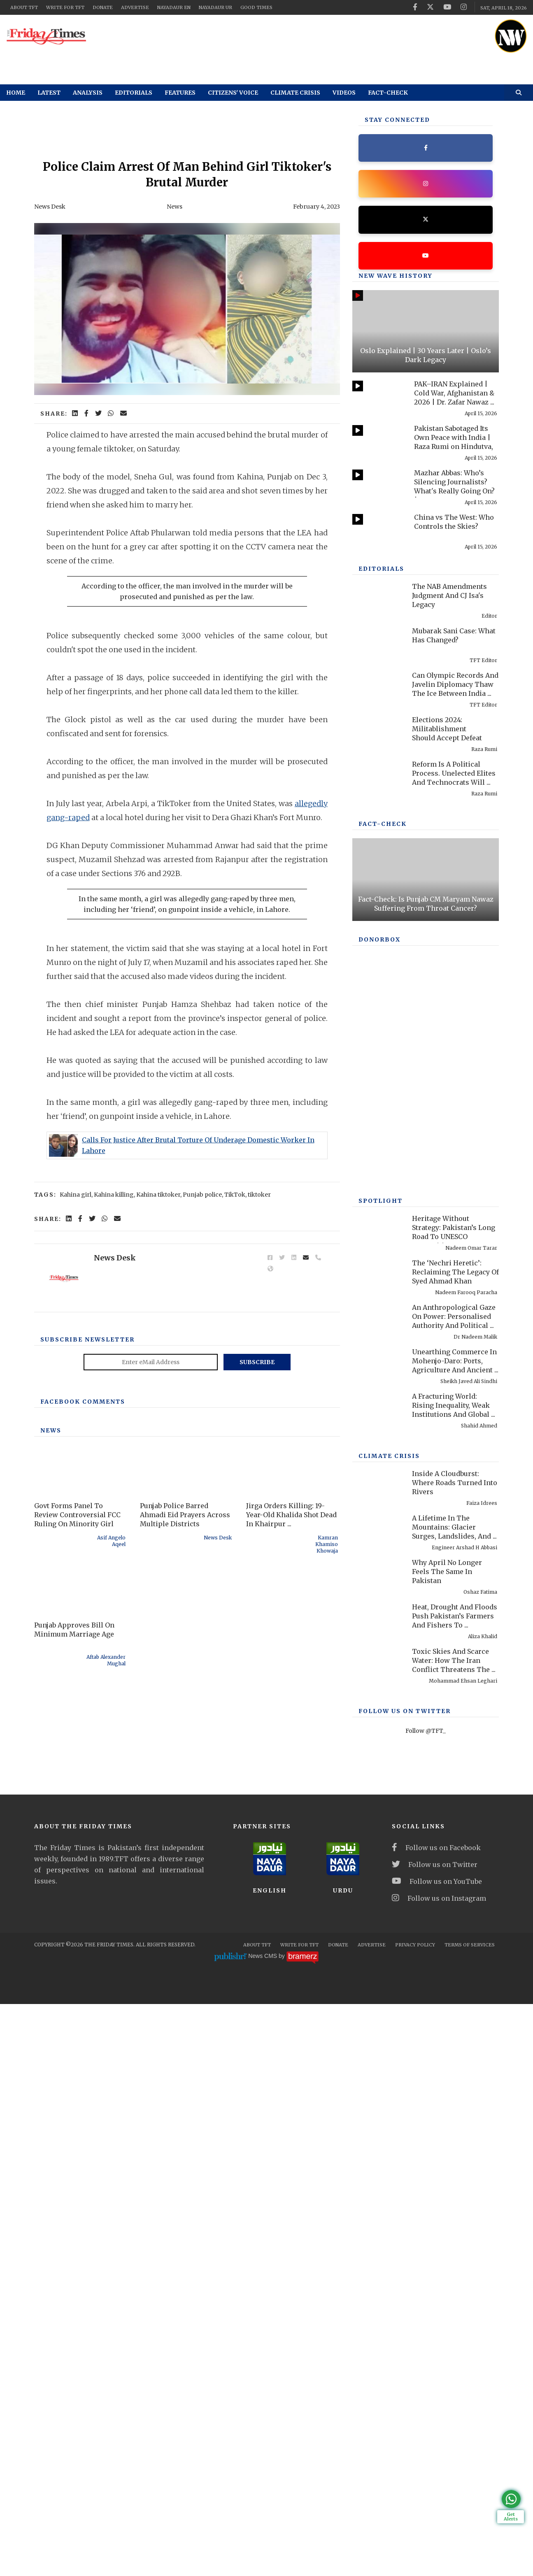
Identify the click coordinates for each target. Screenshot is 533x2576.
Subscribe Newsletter (87, 1475)
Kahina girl (75, 1285)
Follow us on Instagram (439, 2470)
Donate (103, 7)
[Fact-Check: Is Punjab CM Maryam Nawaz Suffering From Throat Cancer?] (425, 1106)
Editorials (133, 92)
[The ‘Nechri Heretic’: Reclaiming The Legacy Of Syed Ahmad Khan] (378, 1731)
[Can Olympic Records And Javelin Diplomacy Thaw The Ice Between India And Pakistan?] (378, 798)
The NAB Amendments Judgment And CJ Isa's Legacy (449, 706)
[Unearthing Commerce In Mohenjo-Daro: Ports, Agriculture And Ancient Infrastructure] (378, 1820)
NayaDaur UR (215, 7)
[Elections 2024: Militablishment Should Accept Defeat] (378, 843)
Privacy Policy (415, 2517)
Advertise (135, 7)
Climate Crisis (295, 92)
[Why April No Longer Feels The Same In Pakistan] (378, 2031)
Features (180, 92)
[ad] (294, 37)
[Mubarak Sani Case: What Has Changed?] (378, 754)
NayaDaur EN (174, 7)
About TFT (24, 7)
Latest (49, 92)
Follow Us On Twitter (404, 2167)
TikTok (234, 1285)
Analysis (87, 92)
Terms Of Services (470, 2517)
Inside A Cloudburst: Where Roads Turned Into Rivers (454, 1939)
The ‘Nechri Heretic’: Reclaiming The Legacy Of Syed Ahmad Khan (455, 1729)
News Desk (49, 206)
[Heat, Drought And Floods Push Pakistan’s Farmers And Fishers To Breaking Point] (378, 2075)
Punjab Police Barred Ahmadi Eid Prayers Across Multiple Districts (185, 1650)
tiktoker (259, 1285)
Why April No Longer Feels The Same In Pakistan (447, 2028)
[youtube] (447, 7)
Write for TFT (65, 7)
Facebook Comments (82, 1537)
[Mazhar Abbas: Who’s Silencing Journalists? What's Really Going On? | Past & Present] (378, 485)
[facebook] (415, 7)
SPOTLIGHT (380, 1657)
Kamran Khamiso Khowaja (326, 1679)
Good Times (256, 7)
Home (15, 92)
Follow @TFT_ (425, 2187)
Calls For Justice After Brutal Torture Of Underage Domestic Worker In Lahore (198, 1190)
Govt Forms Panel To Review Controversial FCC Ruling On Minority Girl (77, 1650)
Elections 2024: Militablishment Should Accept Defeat (447, 840)
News (174, 206)
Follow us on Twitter (434, 2436)
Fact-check (388, 92)
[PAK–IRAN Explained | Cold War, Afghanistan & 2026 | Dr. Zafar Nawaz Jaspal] (378, 396)
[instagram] (464, 7)
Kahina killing (114, 1285)
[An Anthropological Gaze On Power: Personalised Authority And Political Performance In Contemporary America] (378, 1776)
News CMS (263, 2528)
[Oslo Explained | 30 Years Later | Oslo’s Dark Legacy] (425, 331)
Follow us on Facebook (436, 2420)
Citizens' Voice (233, 92)
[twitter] (430, 7)
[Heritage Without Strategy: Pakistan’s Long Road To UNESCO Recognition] (378, 1687)
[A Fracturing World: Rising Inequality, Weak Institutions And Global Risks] (378, 1865)
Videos (344, 92)
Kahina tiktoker (158, 1285)
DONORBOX (379, 1281)
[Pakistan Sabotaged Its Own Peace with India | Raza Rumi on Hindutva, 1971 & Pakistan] (378, 440)
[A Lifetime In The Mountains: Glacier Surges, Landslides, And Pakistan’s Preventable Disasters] (378, 1987)
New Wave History (395, 275)
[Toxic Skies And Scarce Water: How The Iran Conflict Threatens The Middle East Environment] (378, 2120)
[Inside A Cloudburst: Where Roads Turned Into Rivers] (378, 1942)
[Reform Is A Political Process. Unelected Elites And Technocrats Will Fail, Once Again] (378, 887)
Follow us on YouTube (437, 2453)
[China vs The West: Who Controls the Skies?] (378, 529)
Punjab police (202, 1285)
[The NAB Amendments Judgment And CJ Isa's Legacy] (378, 709)
